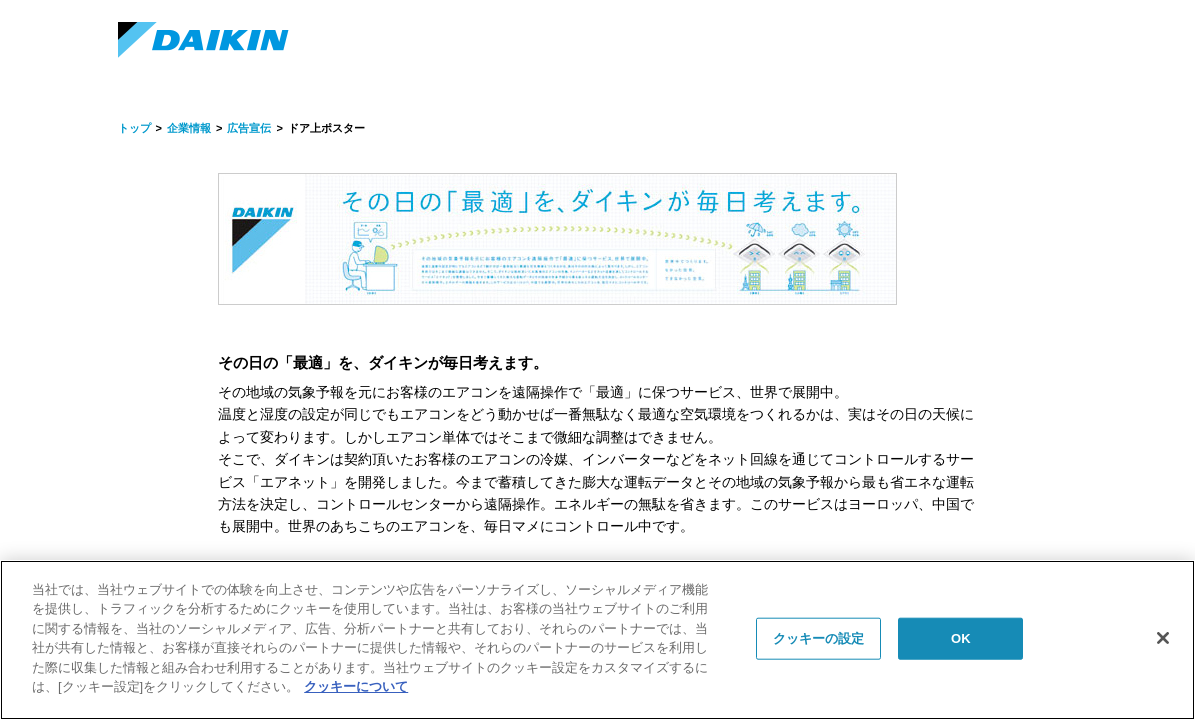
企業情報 (189, 128)
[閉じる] (1163, 638)
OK (961, 638)
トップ (134, 128)
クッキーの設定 (819, 638)
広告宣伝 (249, 128)
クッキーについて (356, 686)
